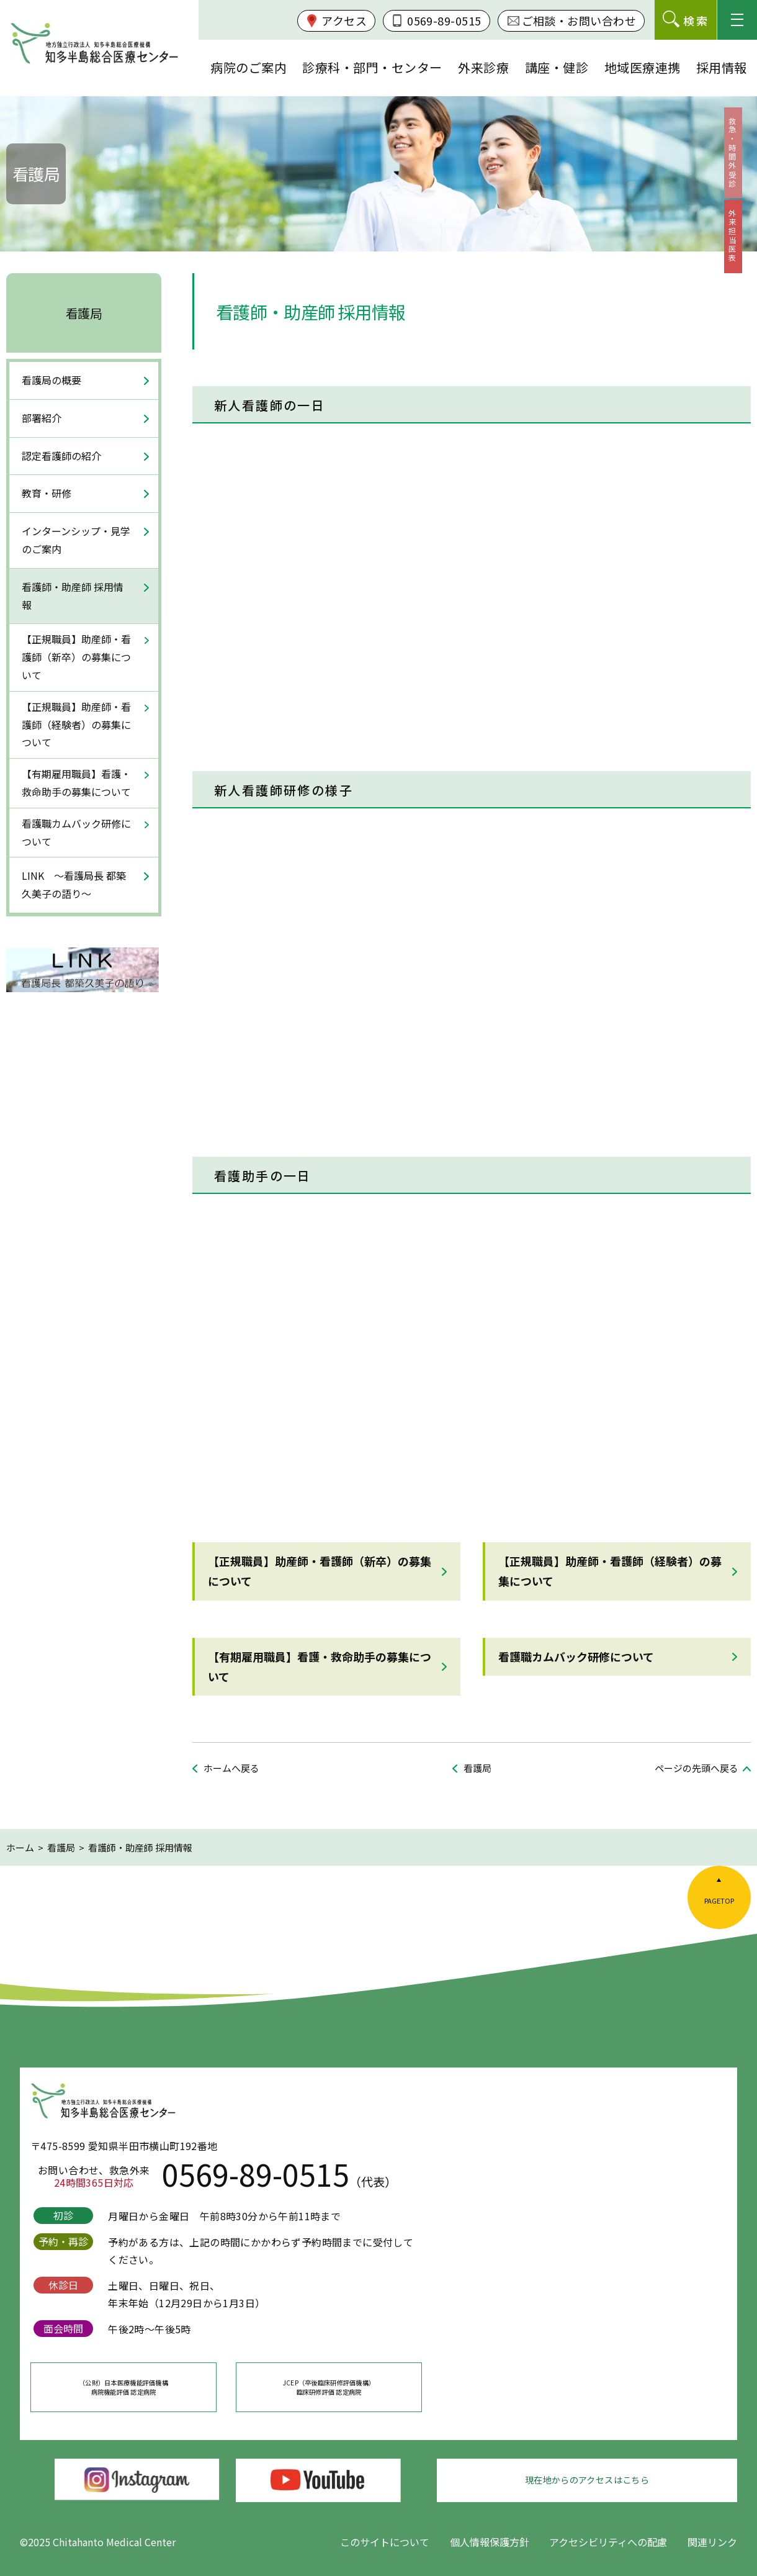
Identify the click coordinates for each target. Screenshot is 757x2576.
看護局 (84, 313)
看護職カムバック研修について (576, 1656)
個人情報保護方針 (489, 2541)
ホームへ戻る (231, 1767)
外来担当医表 (740, 265)
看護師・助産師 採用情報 (72, 595)
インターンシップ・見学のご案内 (76, 539)
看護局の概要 (51, 380)
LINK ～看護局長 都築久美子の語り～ (74, 884)
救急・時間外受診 (740, 163)
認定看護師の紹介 (61, 455)
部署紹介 (41, 417)
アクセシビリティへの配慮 (608, 2541)
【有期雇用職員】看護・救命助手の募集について (319, 1666)
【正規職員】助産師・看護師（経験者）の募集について (610, 1571)
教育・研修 (46, 493)
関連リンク (712, 2541)
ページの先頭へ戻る (696, 1767)
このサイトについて (384, 2541)
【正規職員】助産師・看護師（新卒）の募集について (319, 1571)
